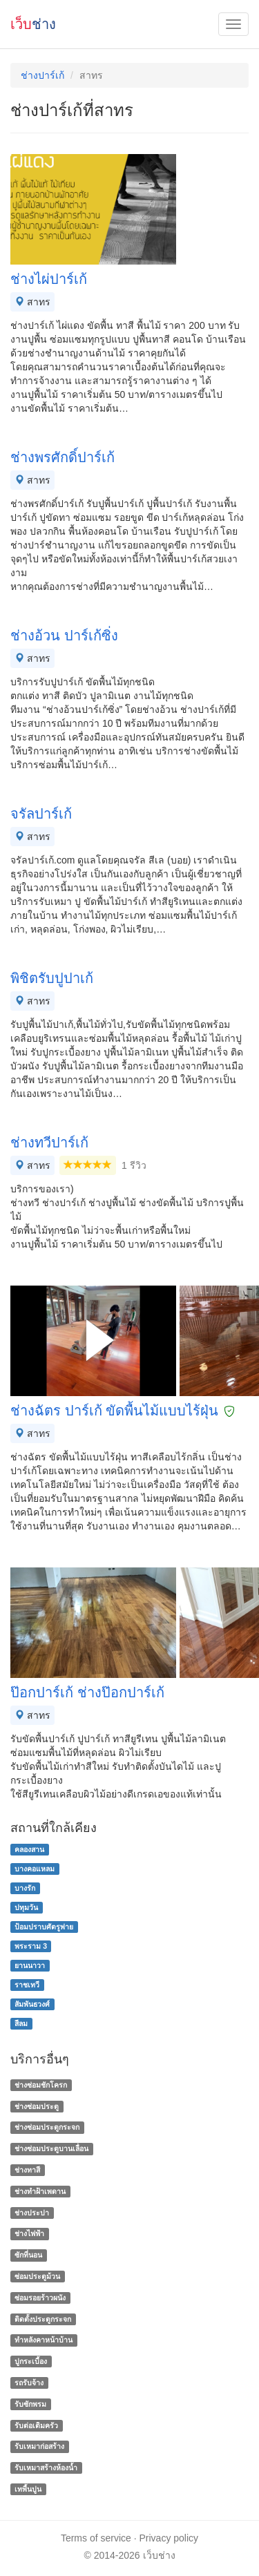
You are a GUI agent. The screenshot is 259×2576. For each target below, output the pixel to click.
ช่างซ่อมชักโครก (41, 2085)
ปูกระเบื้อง (31, 2361)
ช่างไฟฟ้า (29, 2234)
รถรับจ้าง (29, 2382)
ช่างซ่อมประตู (37, 2106)
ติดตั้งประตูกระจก (43, 2319)
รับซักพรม (30, 2404)
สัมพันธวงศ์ (32, 2004)
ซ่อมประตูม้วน (37, 2276)
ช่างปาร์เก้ (42, 75)
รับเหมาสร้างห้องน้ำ (46, 2467)
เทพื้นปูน (28, 2489)
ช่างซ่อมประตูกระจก (47, 2128)
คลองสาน (29, 1849)
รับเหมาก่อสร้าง (39, 2447)
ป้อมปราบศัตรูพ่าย (44, 1927)
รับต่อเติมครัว (36, 2425)
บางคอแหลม (35, 1868)
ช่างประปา (32, 2212)
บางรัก (25, 1888)
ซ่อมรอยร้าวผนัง (40, 2297)
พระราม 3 (31, 1946)
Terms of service (96, 2538)
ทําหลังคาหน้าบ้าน (44, 2340)
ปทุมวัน (26, 1907)
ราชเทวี (27, 1985)
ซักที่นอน (28, 2255)
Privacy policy (169, 2538)
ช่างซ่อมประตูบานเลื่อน (51, 2148)
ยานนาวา (30, 1965)
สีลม (21, 2023)
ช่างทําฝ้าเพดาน (40, 2191)
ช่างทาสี (27, 2170)
